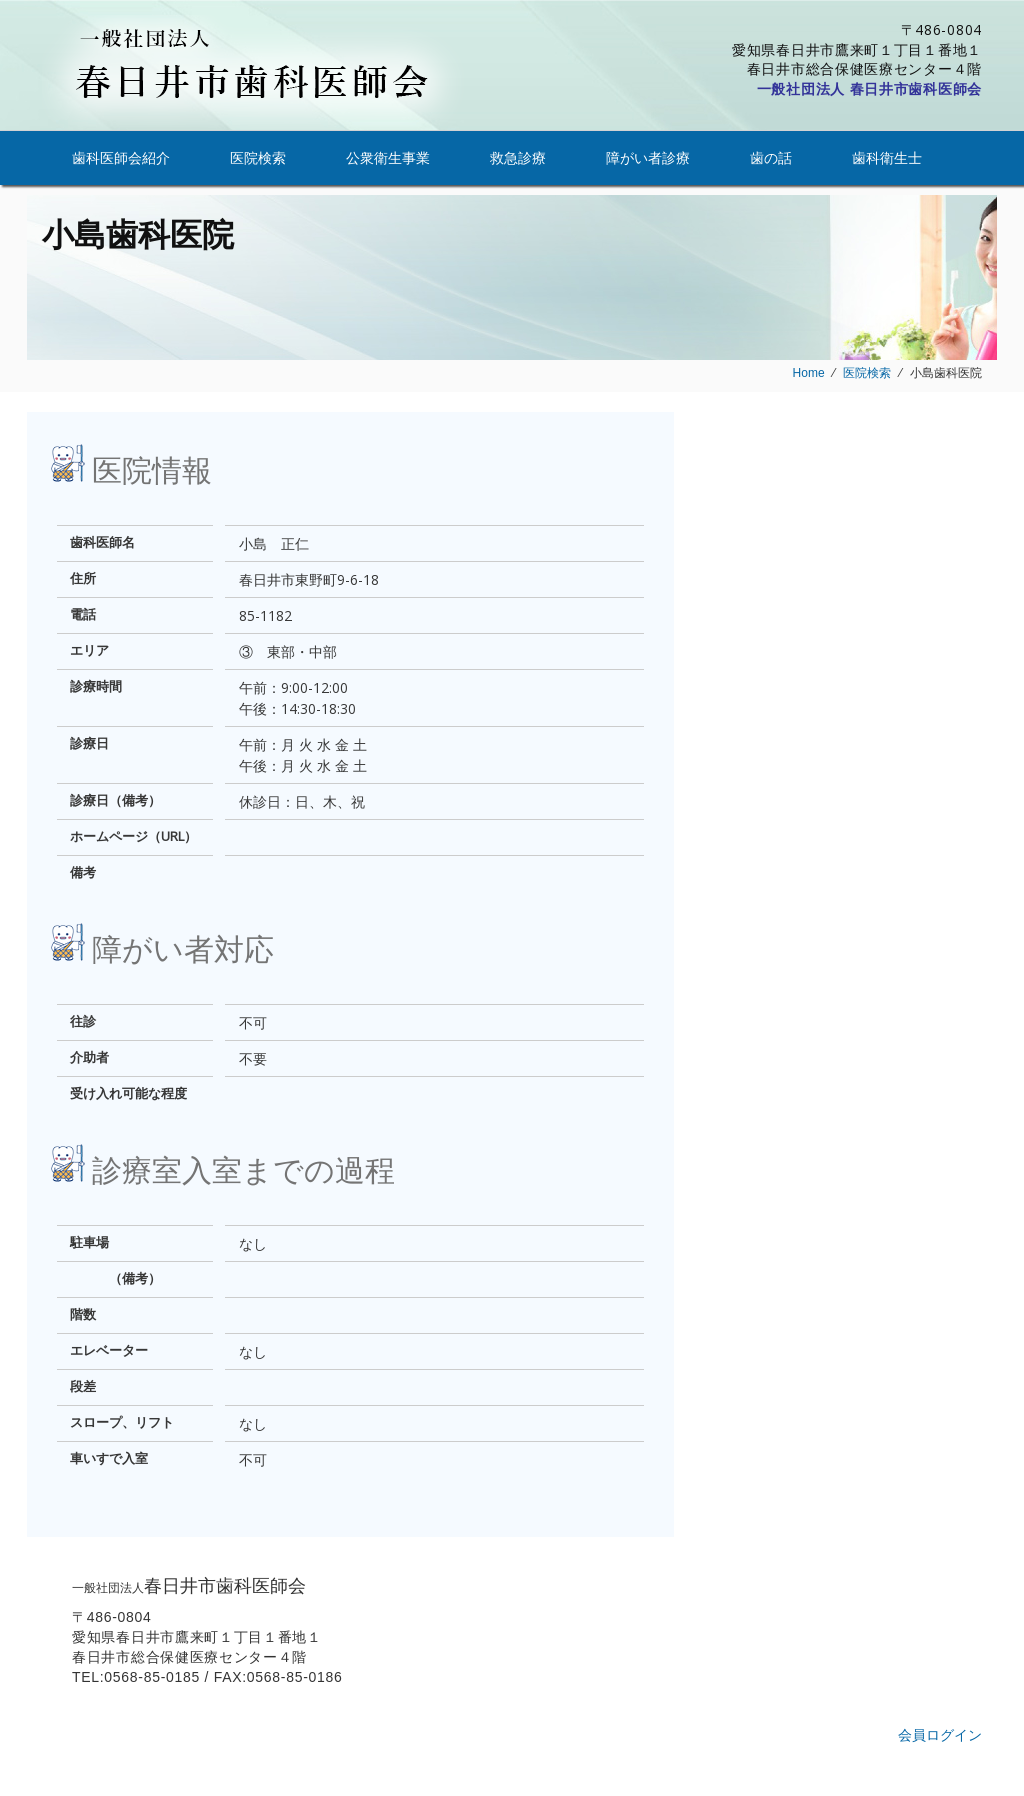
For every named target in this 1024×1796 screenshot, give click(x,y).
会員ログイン (940, 1735)
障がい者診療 (648, 157)
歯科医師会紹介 (121, 157)
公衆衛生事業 (388, 157)
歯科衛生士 (887, 157)
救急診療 (518, 157)
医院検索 (258, 157)
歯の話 (771, 157)
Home (809, 373)
